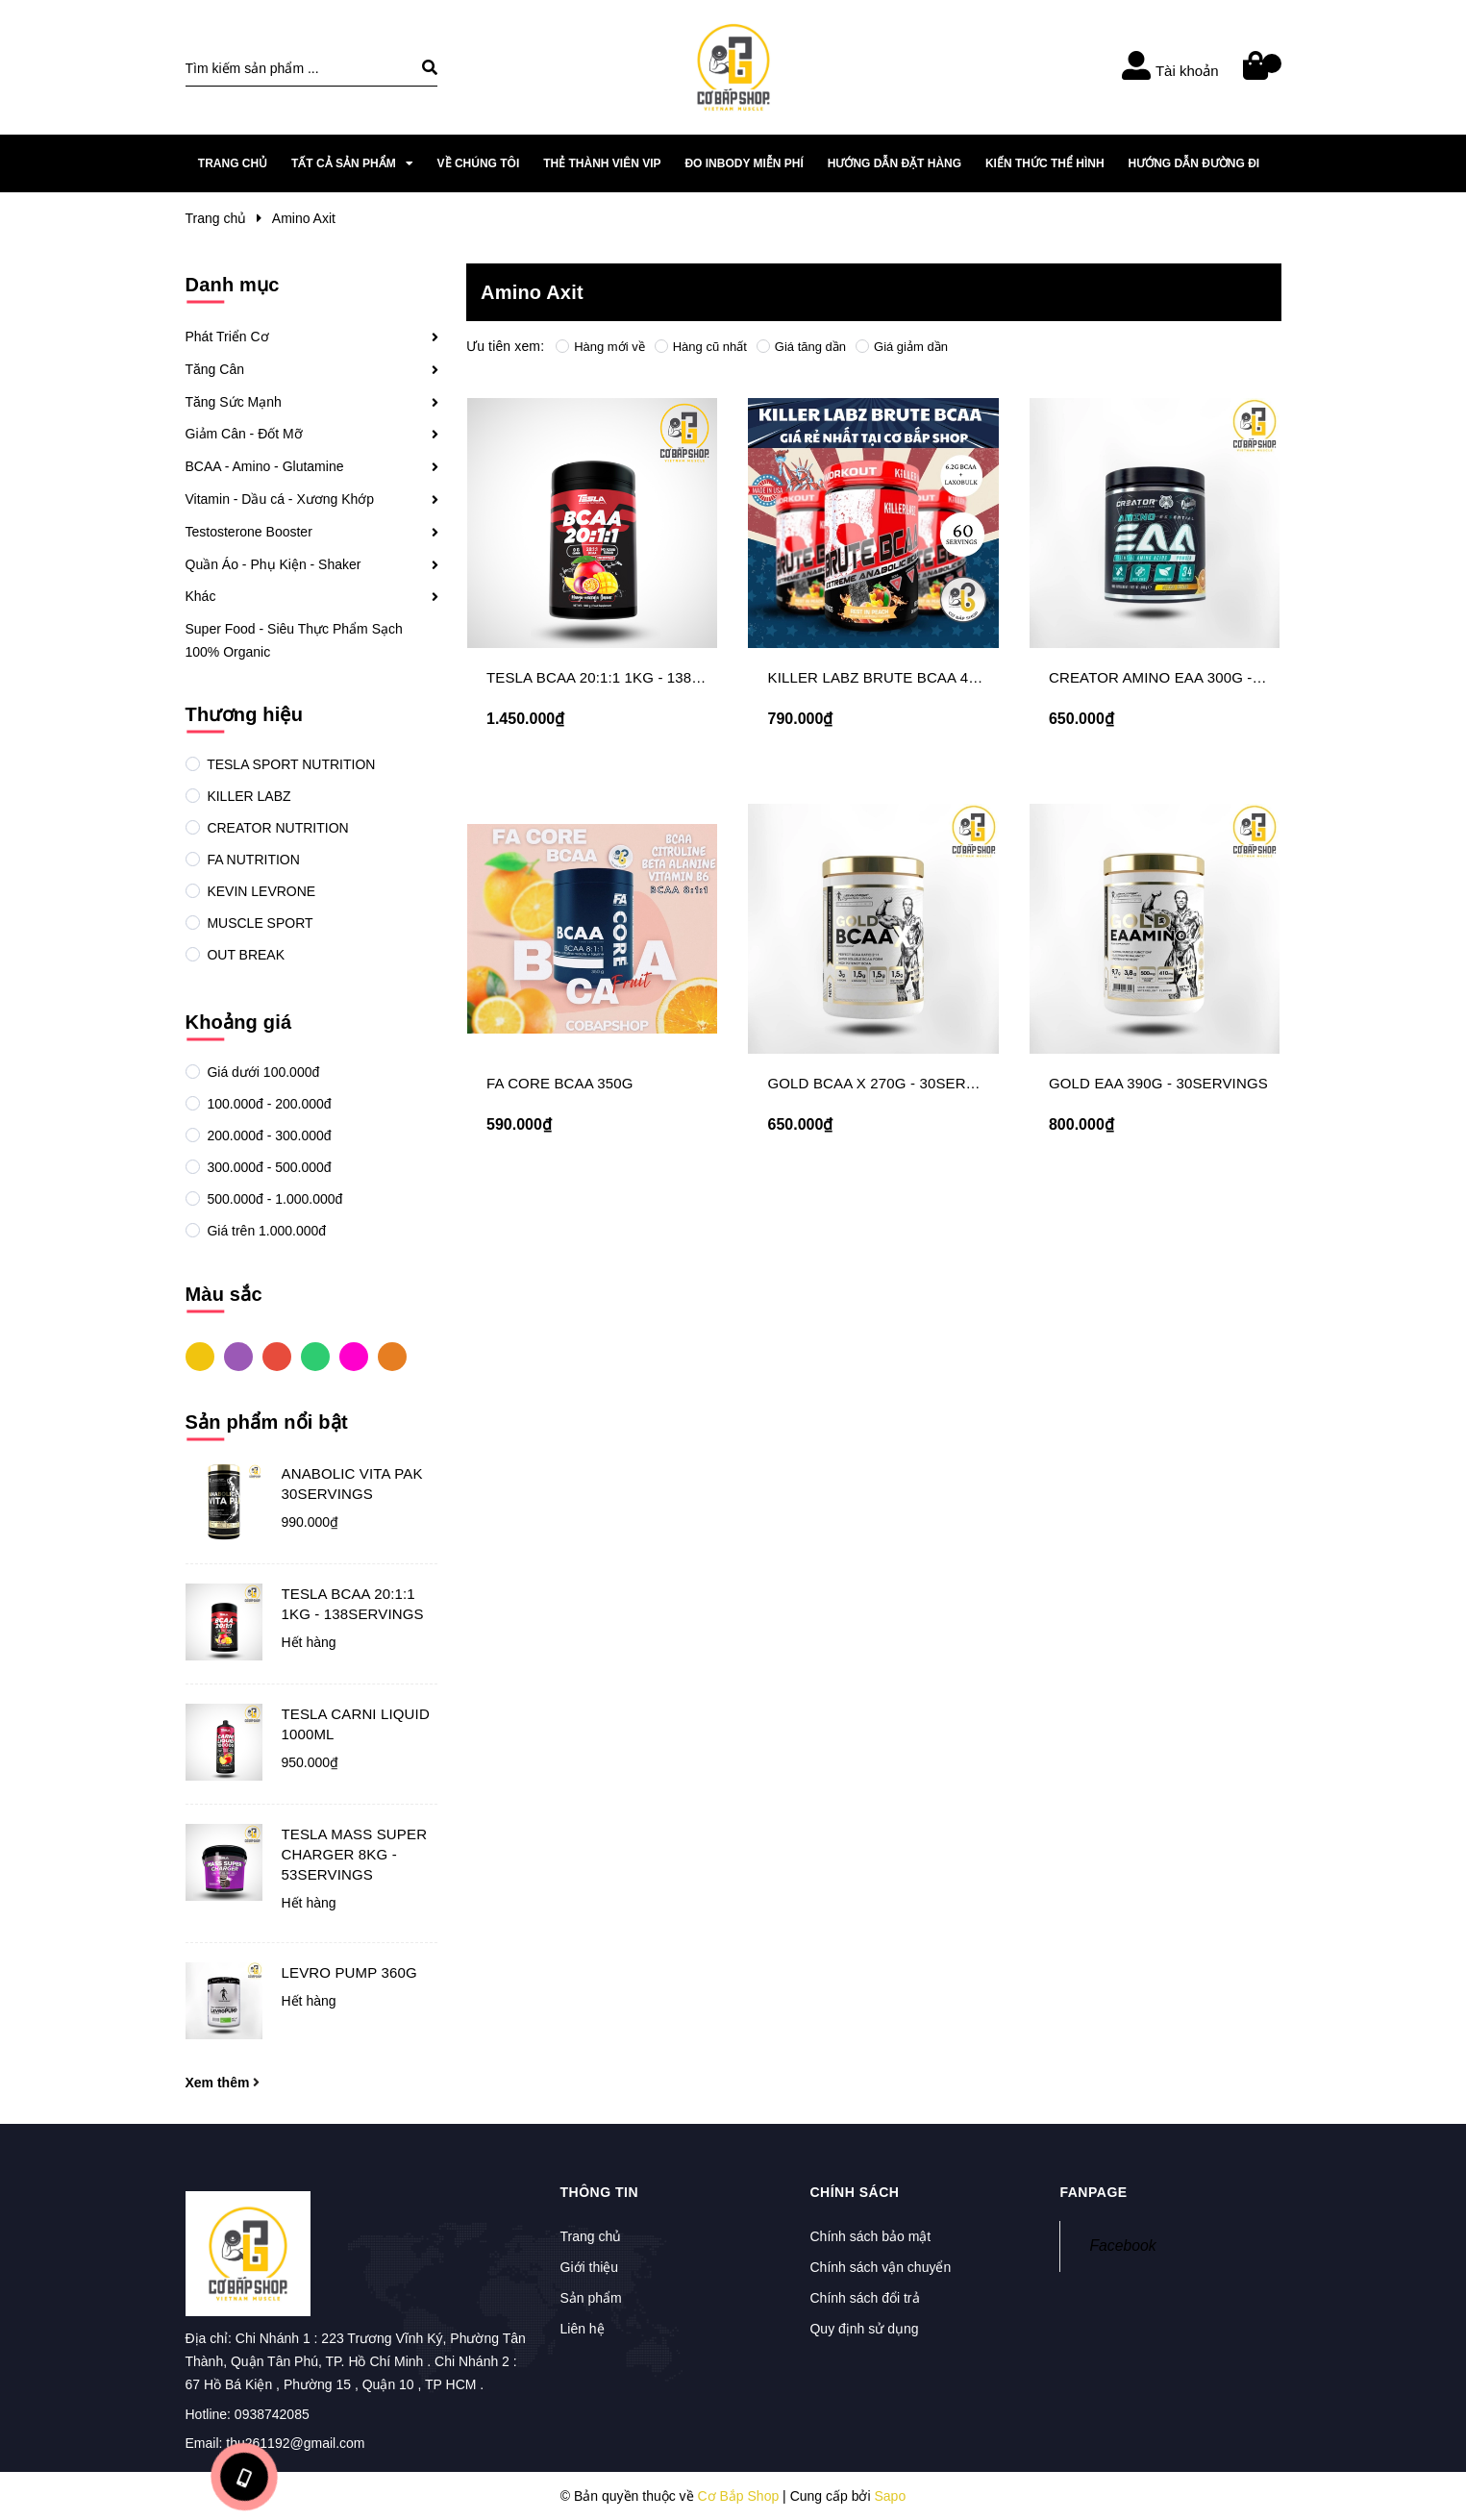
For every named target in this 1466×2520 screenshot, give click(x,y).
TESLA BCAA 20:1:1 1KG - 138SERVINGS (353, 1603)
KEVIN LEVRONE (260, 891)
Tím (238, 1355)
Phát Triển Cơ (227, 336)
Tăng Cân (215, 369)
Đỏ (276, 1355)
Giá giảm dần (902, 346)
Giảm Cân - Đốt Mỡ (244, 433)
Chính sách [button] (854, 2192)
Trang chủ (591, 2236)
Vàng (200, 1355)
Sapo (890, 2496)
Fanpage (1093, 2192)
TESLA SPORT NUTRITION (290, 764)
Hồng (353, 1355)
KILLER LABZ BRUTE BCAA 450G (881, 677)
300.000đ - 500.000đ (268, 1167)
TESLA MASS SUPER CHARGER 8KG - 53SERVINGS (355, 1854)
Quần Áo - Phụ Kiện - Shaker (273, 564)
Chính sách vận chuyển (880, 2267)
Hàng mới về (600, 346)
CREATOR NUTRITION (276, 828)
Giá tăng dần (801, 346)
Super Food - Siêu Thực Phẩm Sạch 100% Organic (294, 640)
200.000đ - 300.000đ (268, 1135)
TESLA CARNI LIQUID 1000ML (356, 1724)
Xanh (315, 1355)
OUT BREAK (245, 954)
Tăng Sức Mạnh (234, 402)
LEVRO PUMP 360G (349, 1972)
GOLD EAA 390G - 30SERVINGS (1158, 1083)
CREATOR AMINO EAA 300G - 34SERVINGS (1198, 677)
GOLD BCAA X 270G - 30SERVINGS (888, 1083)
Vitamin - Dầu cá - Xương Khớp (280, 499)
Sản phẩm (591, 2298)
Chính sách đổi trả (864, 2298)
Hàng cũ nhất (701, 346)
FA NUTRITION (252, 859)
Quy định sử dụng (863, 2328)
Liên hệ (582, 2328)
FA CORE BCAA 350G (560, 1083)
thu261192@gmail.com (295, 2443)
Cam (392, 1355)
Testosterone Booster (249, 531)
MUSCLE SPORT (258, 923)
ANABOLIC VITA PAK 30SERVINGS (352, 1483)
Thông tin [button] (599, 2192)
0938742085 (272, 2414)
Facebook (1122, 2245)
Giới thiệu (589, 2267)
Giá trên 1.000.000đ (265, 1230)
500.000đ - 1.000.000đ (273, 1199)
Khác (201, 596)
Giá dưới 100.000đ (262, 1072)
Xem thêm (223, 2082)
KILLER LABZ (247, 796)
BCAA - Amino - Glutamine (265, 466)
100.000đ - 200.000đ (268, 1103)
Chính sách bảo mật (870, 2236)
